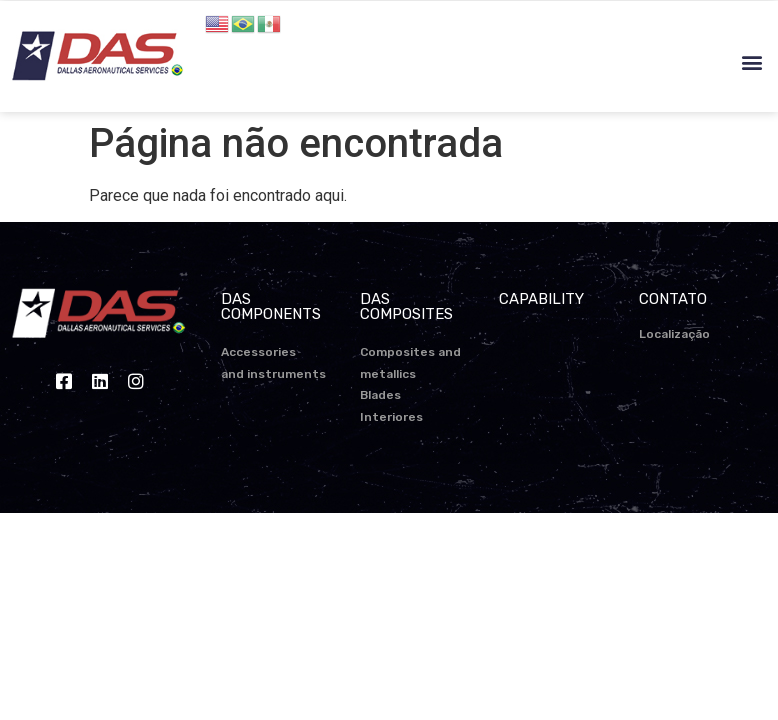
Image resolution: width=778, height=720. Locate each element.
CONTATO (673, 299)
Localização (674, 334)
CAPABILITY (541, 299)
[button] (751, 62)
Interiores (391, 417)
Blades (380, 395)
